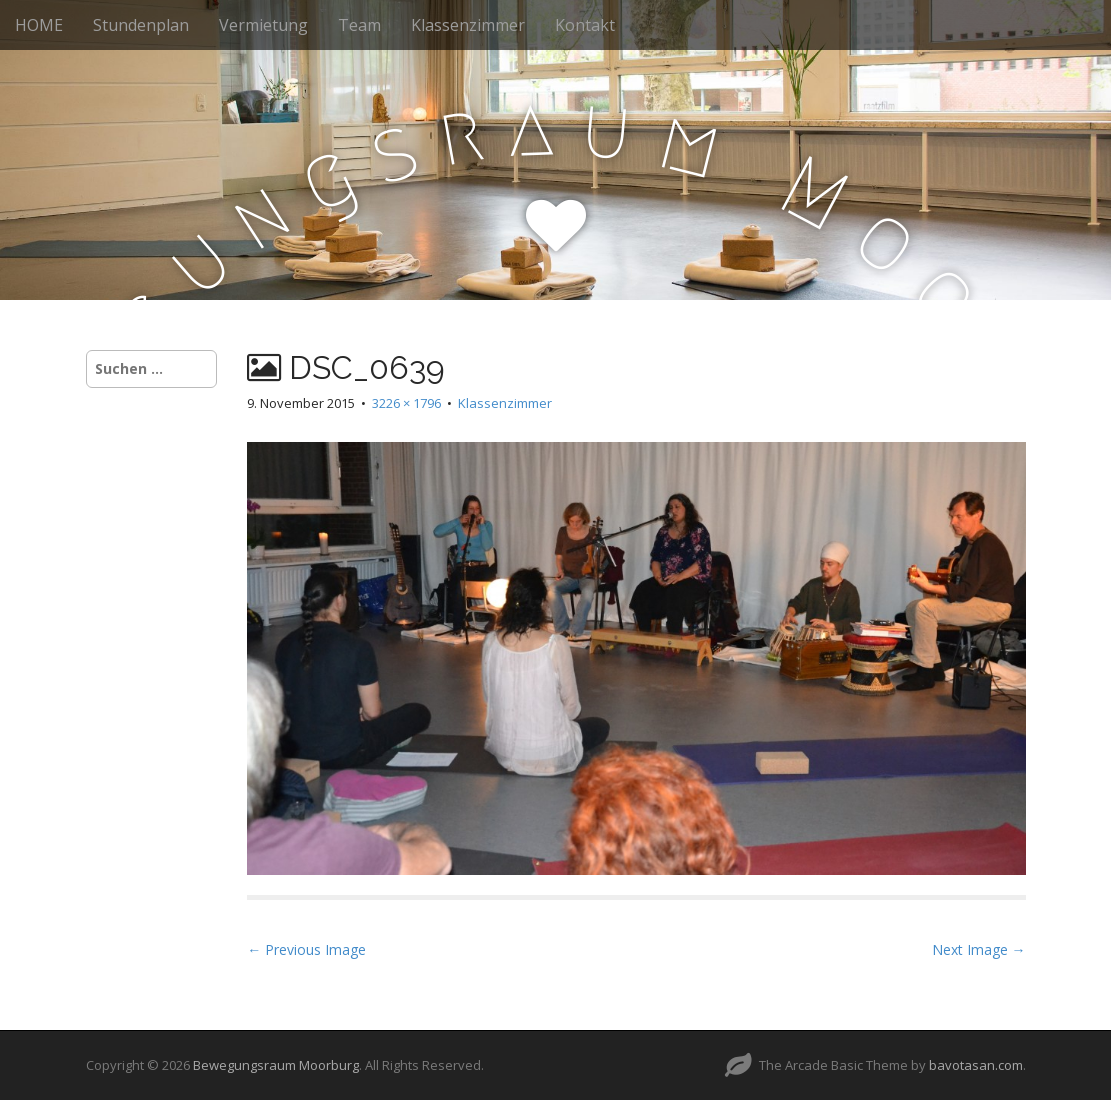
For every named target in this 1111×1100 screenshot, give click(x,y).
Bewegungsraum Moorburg (276, 1065)
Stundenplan (141, 25)
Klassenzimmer (468, 25)
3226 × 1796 (406, 403)
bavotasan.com (976, 1065)
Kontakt (585, 25)
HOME (39, 25)
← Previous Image (306, 949)
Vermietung (263, 25)
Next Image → (979, 949)
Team (359, 25)
